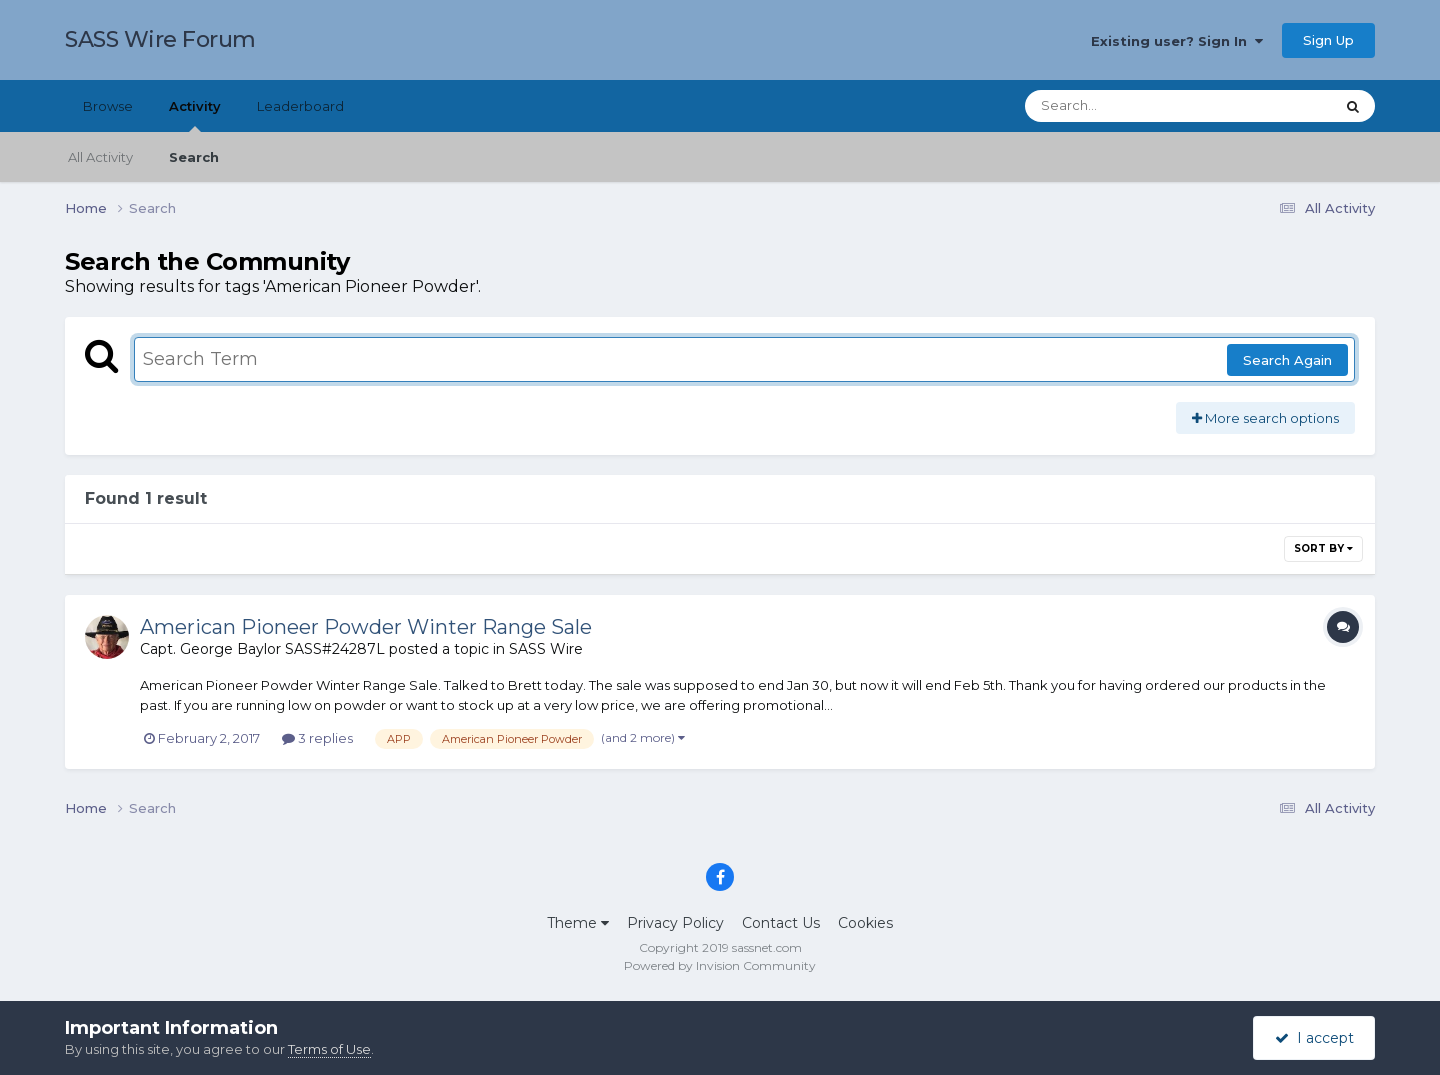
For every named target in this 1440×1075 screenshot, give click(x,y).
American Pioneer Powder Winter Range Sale (366, 627)
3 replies (317, 738)
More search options (1265, 418)
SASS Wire (546, 649)
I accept (1314, 1038)
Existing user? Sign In (1177, 41)
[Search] (1124, 106)
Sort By (1323, 548)
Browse (108, 106)
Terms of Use (329, 1049)
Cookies (865, 923)
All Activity (100, 157)
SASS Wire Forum (160, 39)
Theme (578, 923)
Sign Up (1328, 40)
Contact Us (781, 923)
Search (194, 157)
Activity (195, 115)
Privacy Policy (675, 923)
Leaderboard (300, 106)
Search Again (1287, 360)
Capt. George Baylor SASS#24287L (262, 649)
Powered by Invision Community (720, 965)
